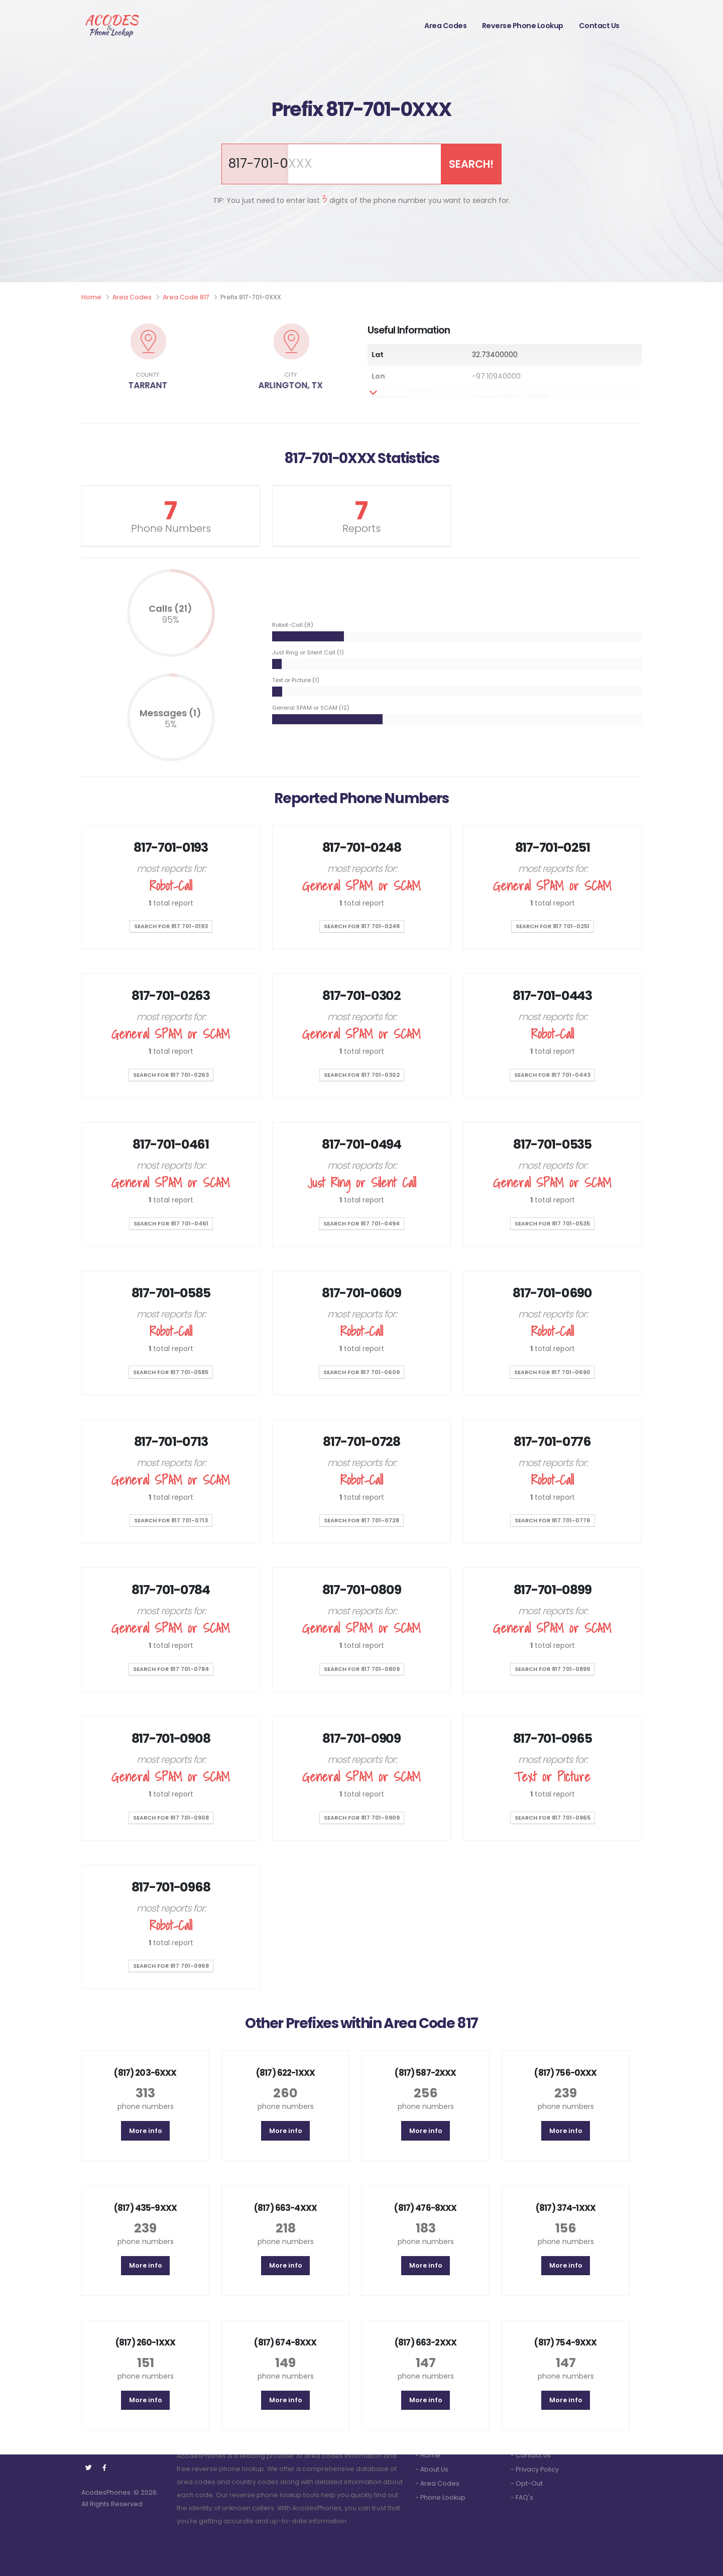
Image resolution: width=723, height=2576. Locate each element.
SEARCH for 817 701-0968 (171, 1966)
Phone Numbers (171, 528)
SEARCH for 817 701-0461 (171, 1223)
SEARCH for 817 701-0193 (171, 926)
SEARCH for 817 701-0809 (362, 1669)
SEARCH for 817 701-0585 (170, 1372)
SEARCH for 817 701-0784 (171, 1669)
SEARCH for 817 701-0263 (171, 1075)
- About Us (431, 2469)
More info (145, 2130)
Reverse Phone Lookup (522, 26)
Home (91, 297)
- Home (427, 2455)
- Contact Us (531, 2455)
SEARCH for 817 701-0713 (171, 1520)
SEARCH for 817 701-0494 (361, 1223)
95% (170, 620)
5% (171, 724)
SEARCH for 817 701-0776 (552, 1520)
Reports (361, 528)
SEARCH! (471, 164)
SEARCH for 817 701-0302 (362, 1075)
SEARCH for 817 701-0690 (552, 1372)
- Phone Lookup (440, 2497)
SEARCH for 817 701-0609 (361, 1372)
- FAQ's (522, 2497)
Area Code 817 (186, 297)
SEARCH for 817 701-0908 (171, 1818)
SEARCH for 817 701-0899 (552, 1669)
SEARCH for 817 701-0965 (552, 1818)
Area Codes (445, 26)
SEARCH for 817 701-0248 (362, 926)
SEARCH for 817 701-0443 (552, 1075)
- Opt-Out (527, 2483)
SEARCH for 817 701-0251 (552, 926)
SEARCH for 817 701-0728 (361, 1520)
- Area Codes (437, 2483)
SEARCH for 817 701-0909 (362, 1818)
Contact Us (599, 26)
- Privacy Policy (535, 2469)
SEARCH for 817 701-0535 (552, 1223)
